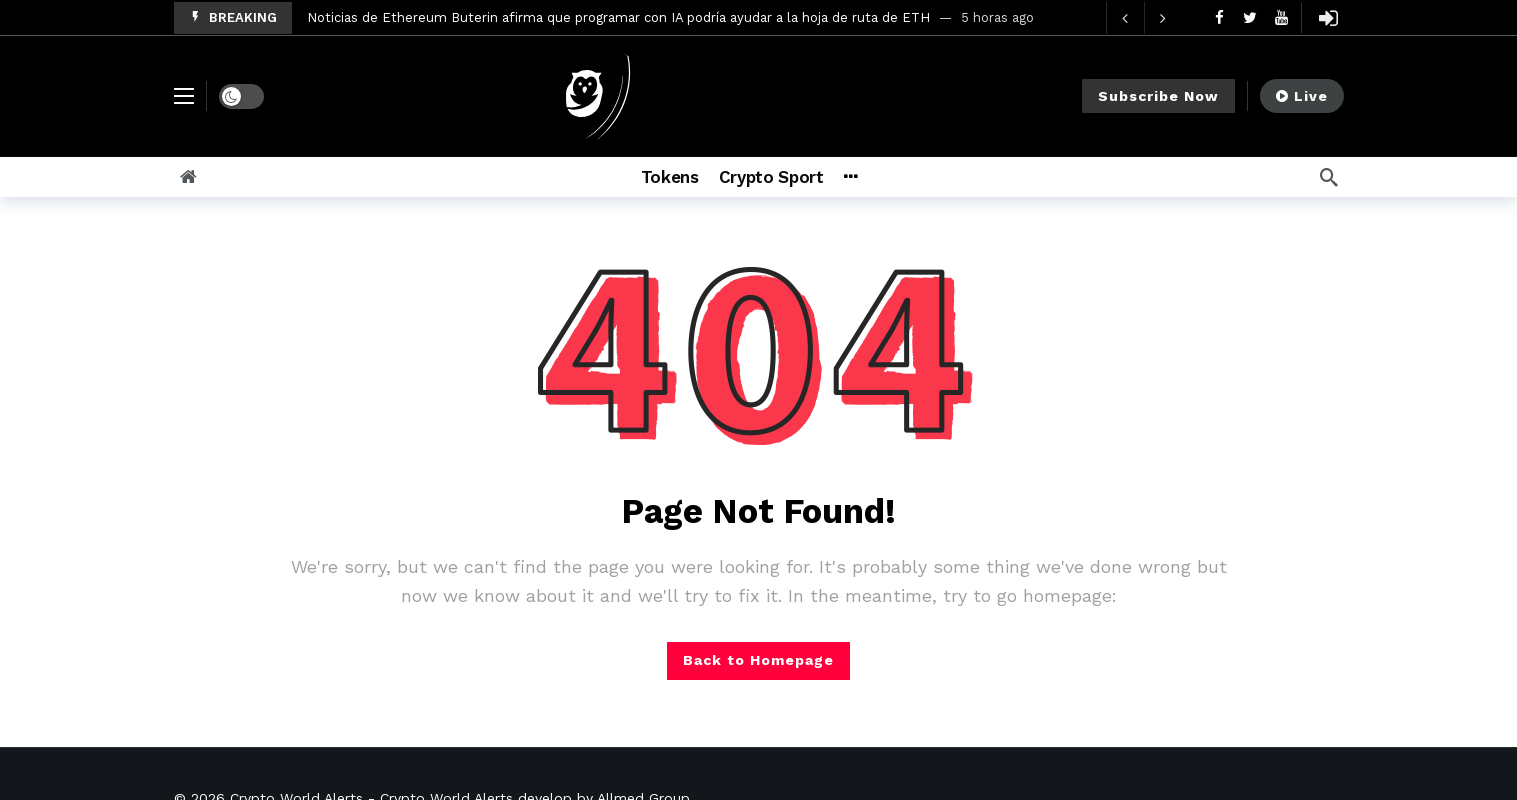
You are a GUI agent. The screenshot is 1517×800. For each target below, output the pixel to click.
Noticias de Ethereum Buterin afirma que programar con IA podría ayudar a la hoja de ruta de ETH (618, 17)
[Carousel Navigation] (1144, 18)
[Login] (1329, 18)
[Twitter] (1250, 17)
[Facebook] (1219, 17)
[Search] (1329, 177)
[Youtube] (1281, 17)
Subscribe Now (1158, 96)
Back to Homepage (758, 660)
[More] (876, 177)
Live (1302, 96)
